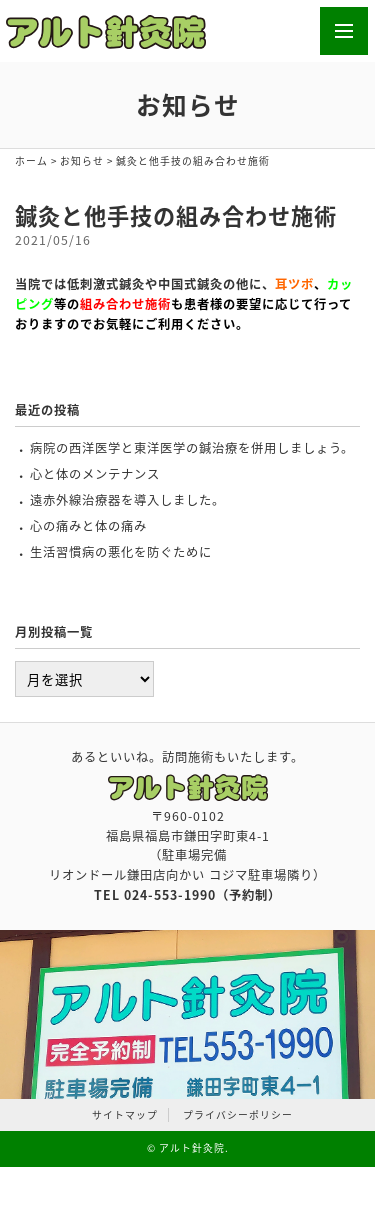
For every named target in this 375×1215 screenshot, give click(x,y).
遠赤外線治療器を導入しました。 (127, 500)
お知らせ (82, 161)
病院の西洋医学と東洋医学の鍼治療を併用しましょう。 (192, 448)
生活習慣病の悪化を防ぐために (121, 552)
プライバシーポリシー (238, 1115)
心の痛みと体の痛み (88, 526)
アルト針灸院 (192, 1148)
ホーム (31, 161)
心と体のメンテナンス (95, 474)
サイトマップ (125, 1115)
